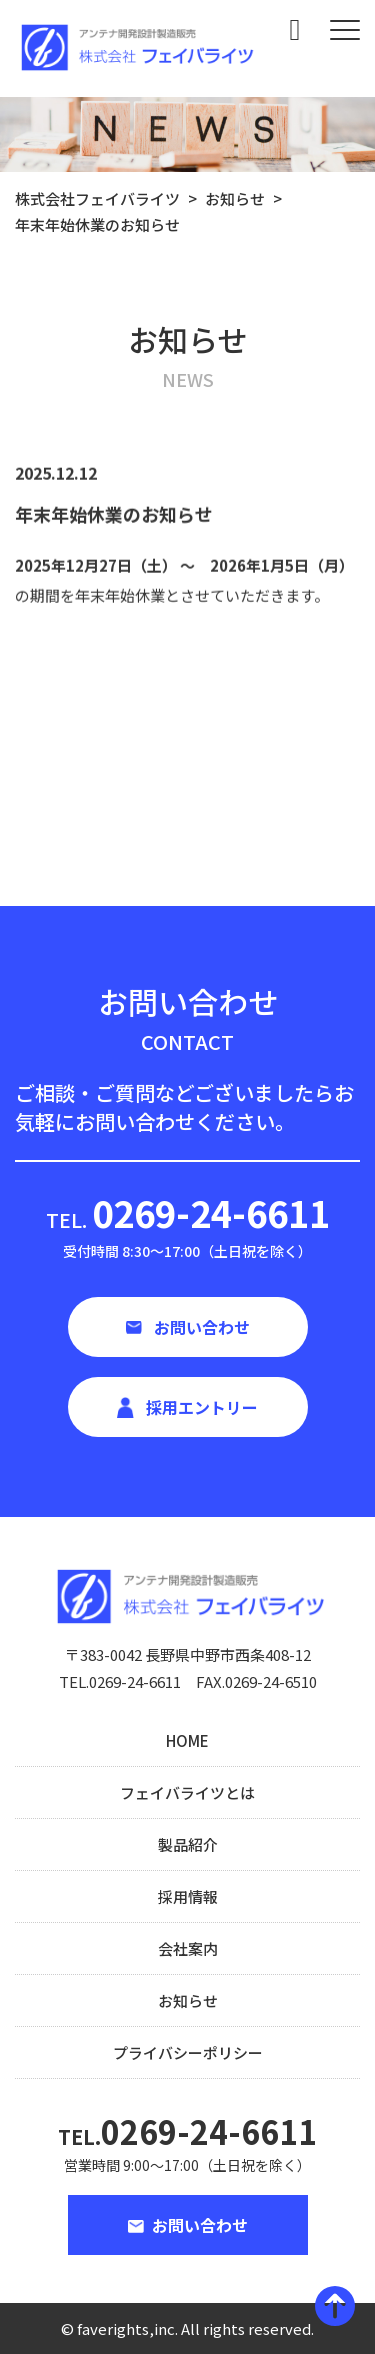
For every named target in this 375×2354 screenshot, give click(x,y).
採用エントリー (202, 1407)
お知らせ (188, 2000)
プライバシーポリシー (188, 2052)
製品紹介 (188, 1844)
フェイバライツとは (187, 1792)
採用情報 (188, 1896)
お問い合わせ (202, 1327)
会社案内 (188, 1948)
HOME (187, 1740)
